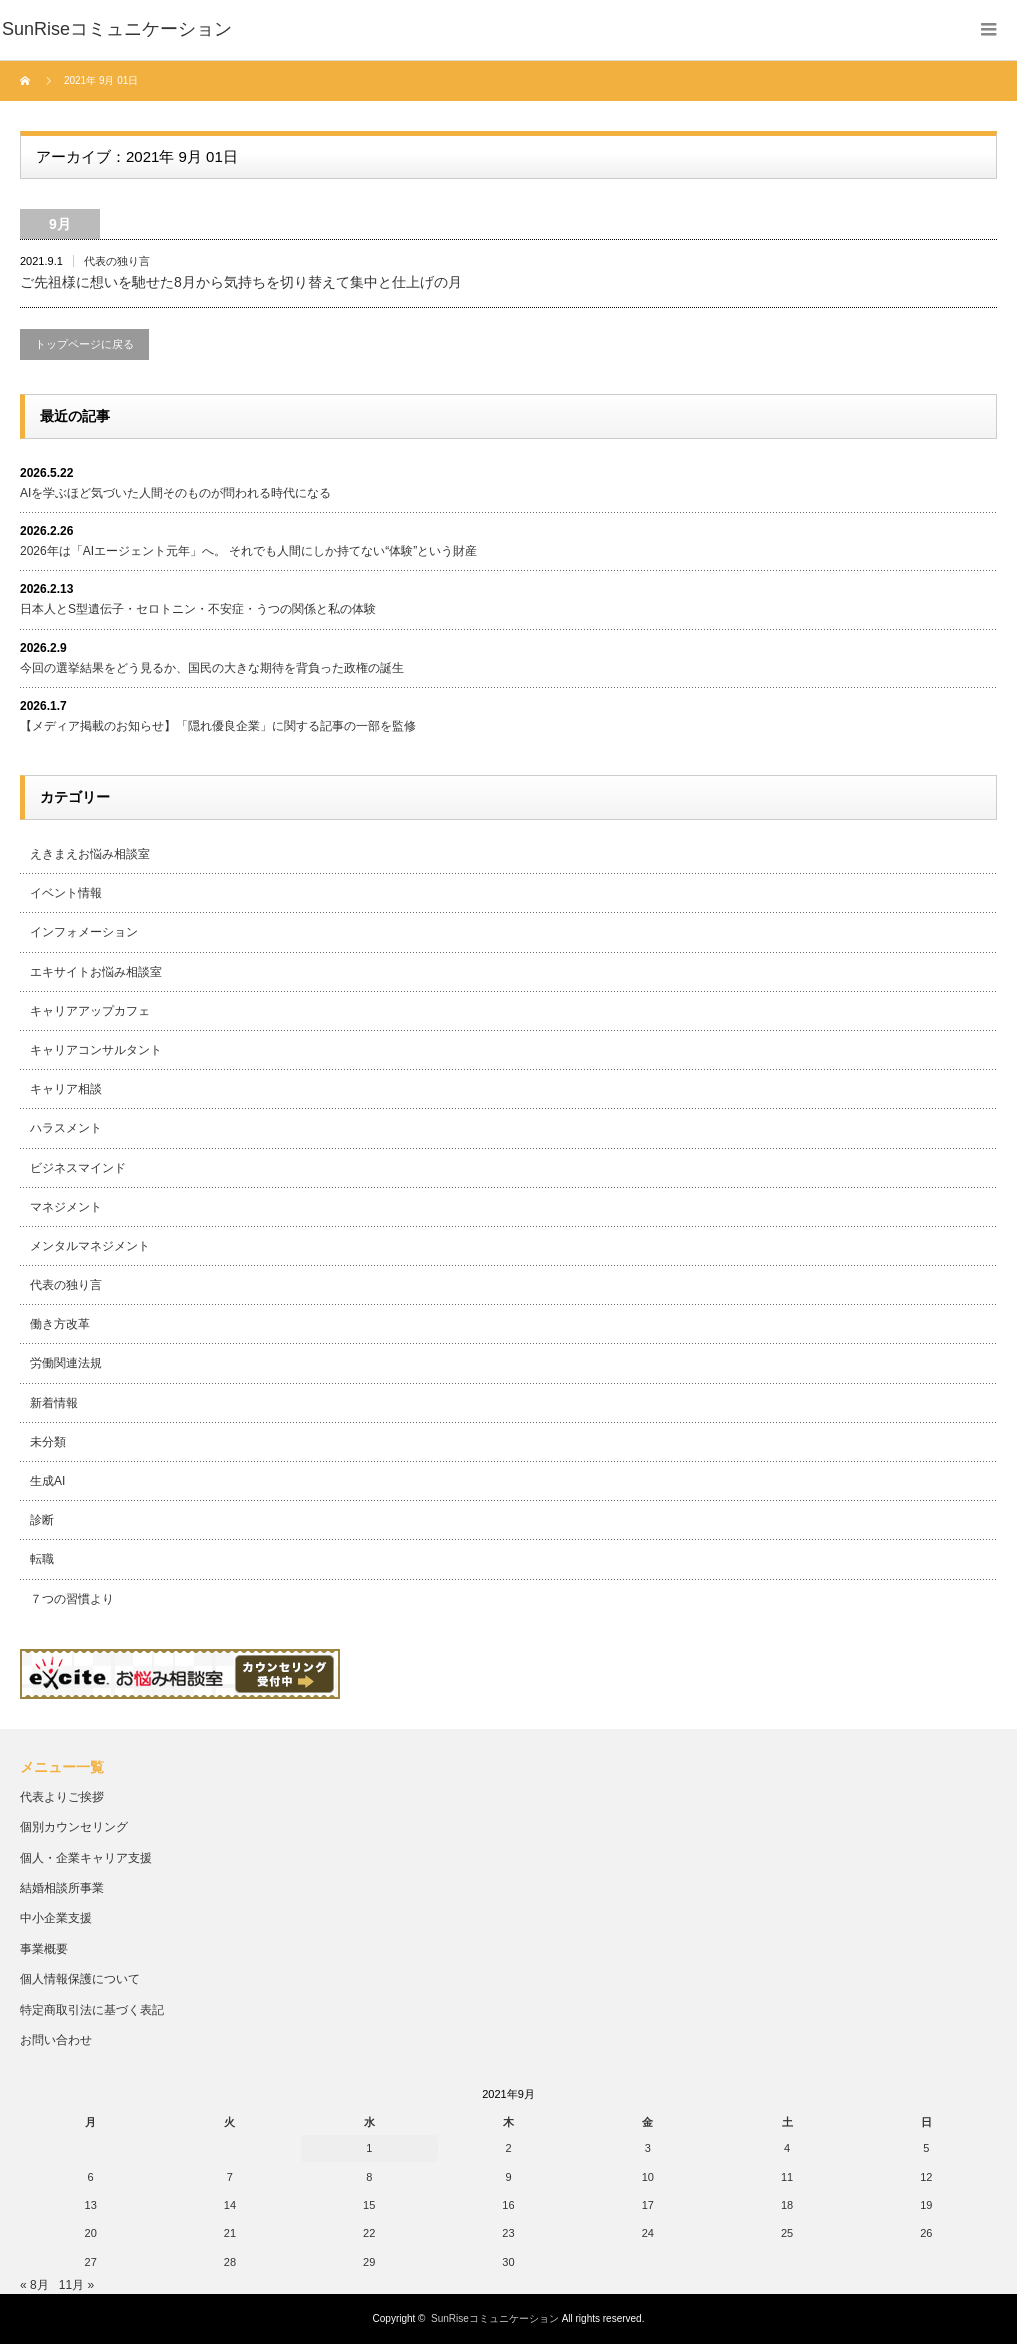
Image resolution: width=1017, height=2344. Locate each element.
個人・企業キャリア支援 (86, 1858)
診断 (42, 1520)
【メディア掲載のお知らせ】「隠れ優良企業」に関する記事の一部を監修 (218, 726)
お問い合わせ (56, 2040)
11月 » (76, 2285)
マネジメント (66, 1207)
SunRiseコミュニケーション (495, 2318)
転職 (42, 1559)
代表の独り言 (117, 261)
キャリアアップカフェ (90, 1011)
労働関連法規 (66, 1363)
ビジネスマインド (78, 1168)
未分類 (48, 1442)
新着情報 (54, 1403)
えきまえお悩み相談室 (90, 854)
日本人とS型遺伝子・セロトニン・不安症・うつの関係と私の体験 (198, 609)
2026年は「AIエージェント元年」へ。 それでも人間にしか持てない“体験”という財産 (248, 551)
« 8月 (34, 2285)
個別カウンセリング (74, 1827)
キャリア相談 (66, 1089)
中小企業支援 (56, 1918)
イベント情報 (66, 893)
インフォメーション (84, 932)
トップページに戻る (84, 344)
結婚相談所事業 (62, 1888)
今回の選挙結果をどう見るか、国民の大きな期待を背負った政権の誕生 (212, 668)
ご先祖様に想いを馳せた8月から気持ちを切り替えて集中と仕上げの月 (241, 282)
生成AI (47, 1481)
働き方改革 (60, 1324)
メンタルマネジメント (90, 1246)
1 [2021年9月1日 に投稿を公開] (369, 2148)
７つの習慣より (72, 1599)
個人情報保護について (80, 1979)
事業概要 (44, 1949)
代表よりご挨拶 (62, 1797)
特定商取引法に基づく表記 (92, 2010)
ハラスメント (66, 1128)
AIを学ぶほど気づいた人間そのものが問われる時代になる (175, 493)
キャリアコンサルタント (96, 1050)
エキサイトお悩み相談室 (96, 972)
